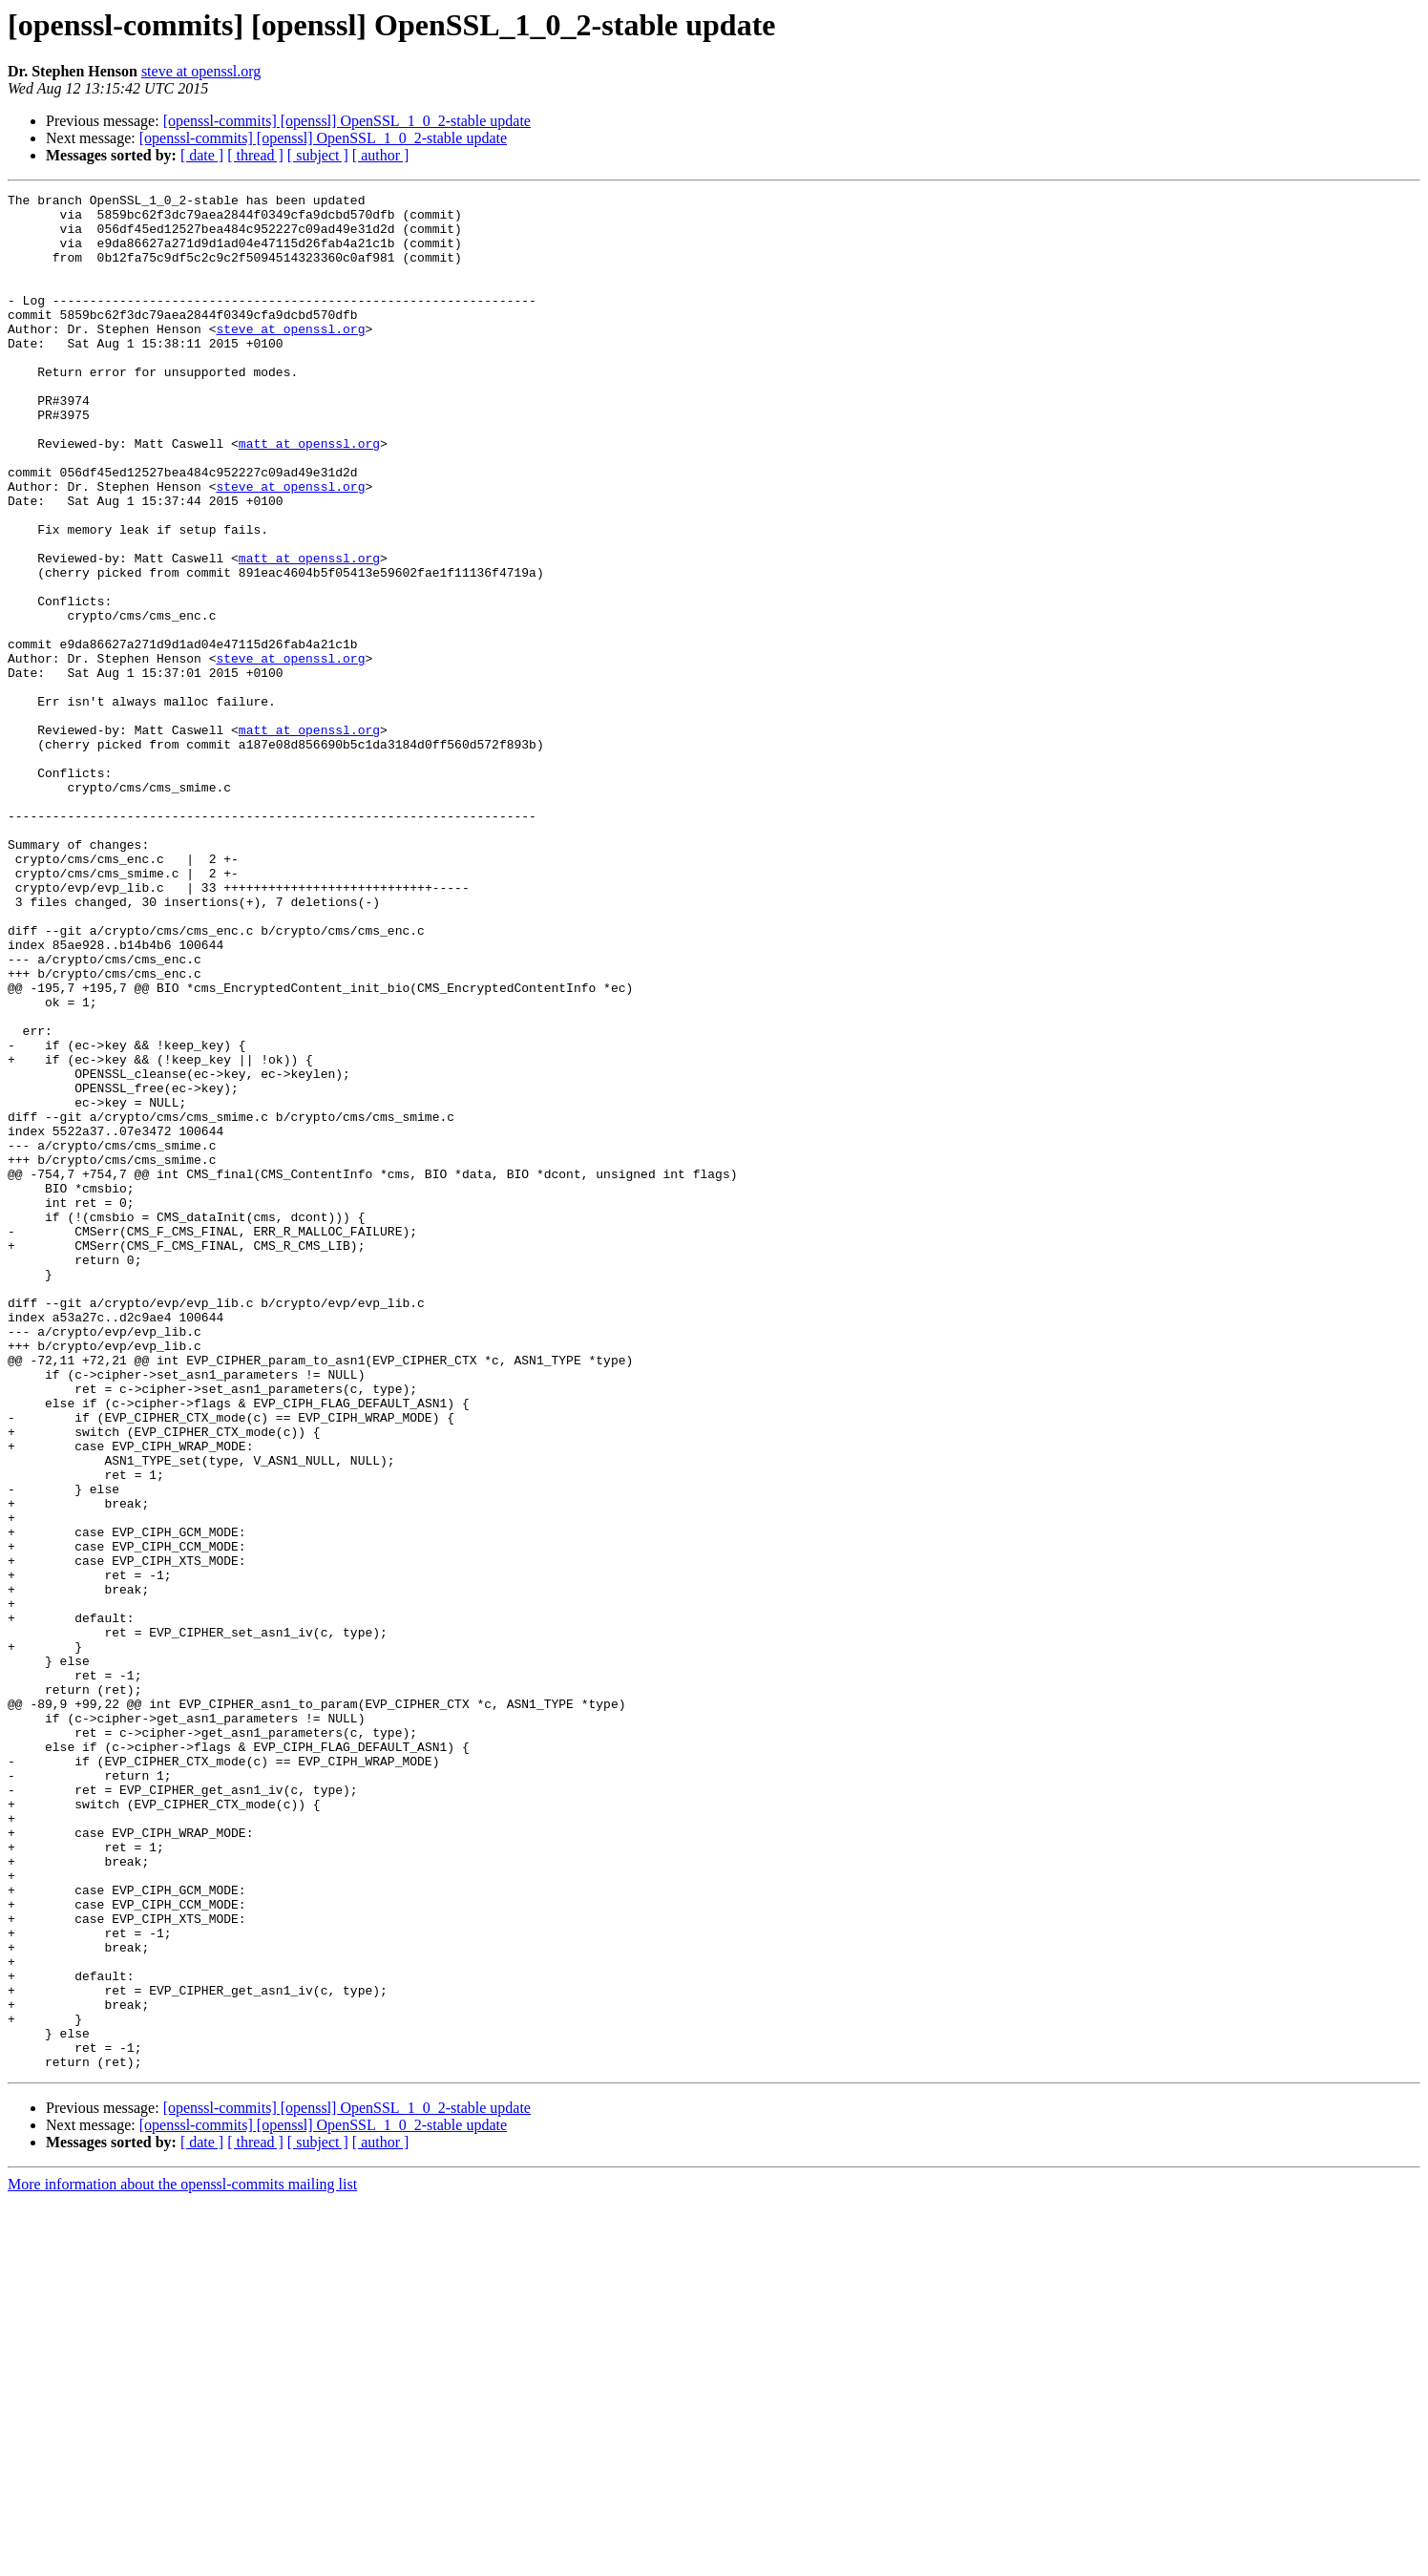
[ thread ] (255, 155)
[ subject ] (317, 155)
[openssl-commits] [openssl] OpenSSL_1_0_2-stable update (347, 121)
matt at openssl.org (309, 494)
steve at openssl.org (201, 71)
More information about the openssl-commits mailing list (182, 2559)
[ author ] (381, 155)
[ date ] (201, 155)
